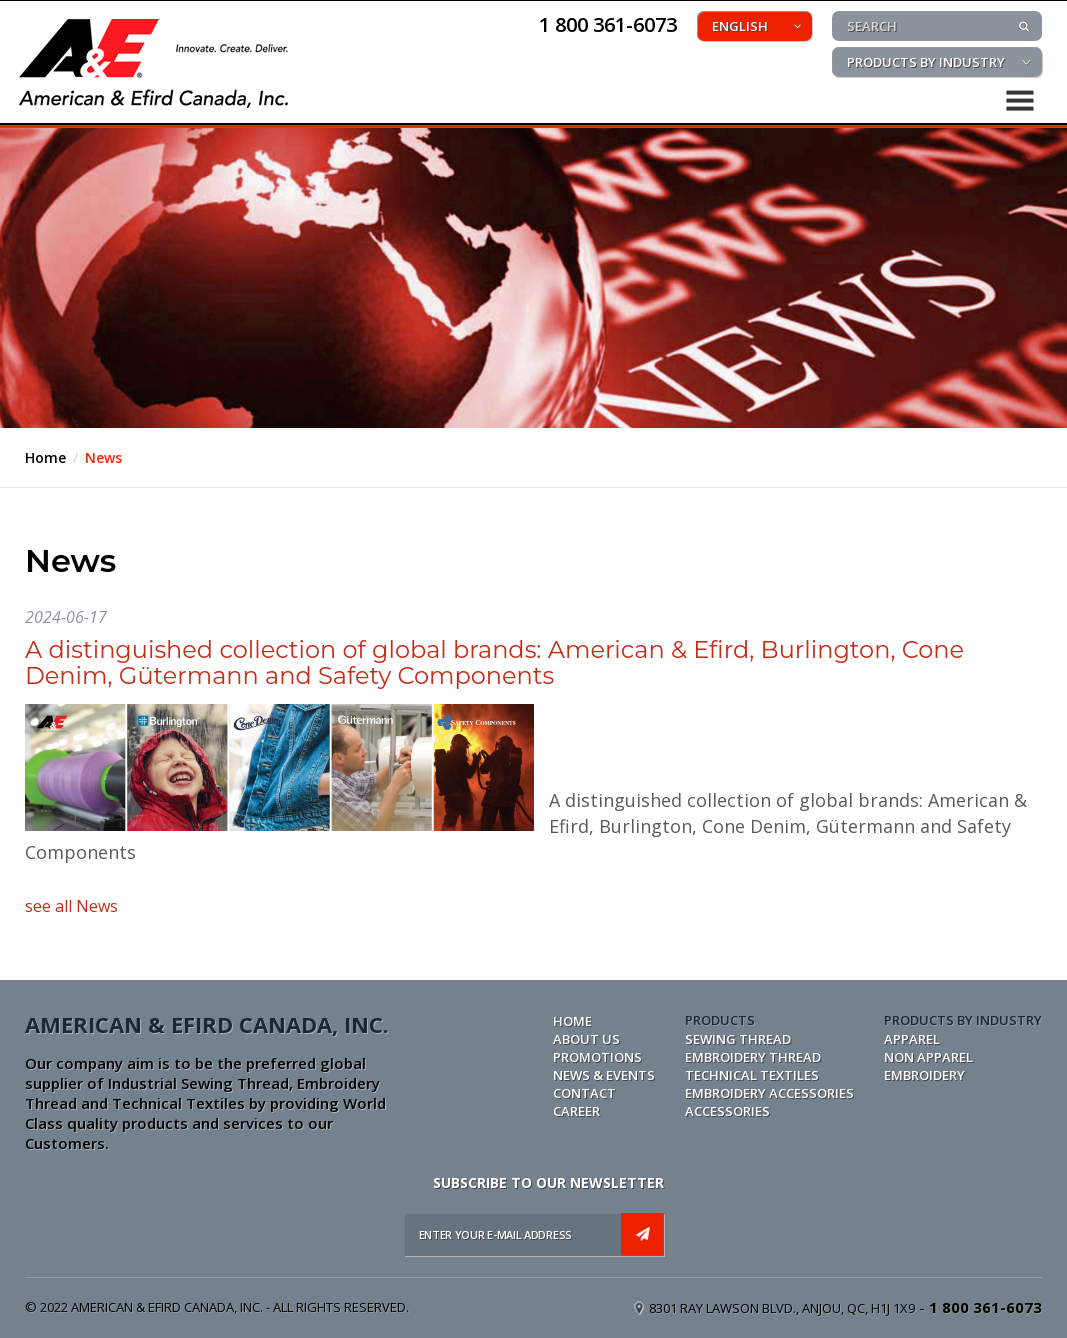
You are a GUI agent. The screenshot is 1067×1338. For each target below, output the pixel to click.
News (103, 457)
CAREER (576, 1111)
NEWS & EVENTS (604, 1075)
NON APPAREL (928, 1057)
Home (45, 457)
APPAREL (912, 1039)
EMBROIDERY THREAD (753, 1057)
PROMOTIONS (597, 1057)
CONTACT (584, 1093)
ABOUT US (586, 1039)
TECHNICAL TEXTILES (752, 1075)
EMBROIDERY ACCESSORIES (769, 1093)
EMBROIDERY (924, 1075)
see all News (71, 906)
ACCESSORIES (727, 1111)
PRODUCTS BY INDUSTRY (926, 62)
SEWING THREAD (738, 1039)
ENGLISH (740, 26)
